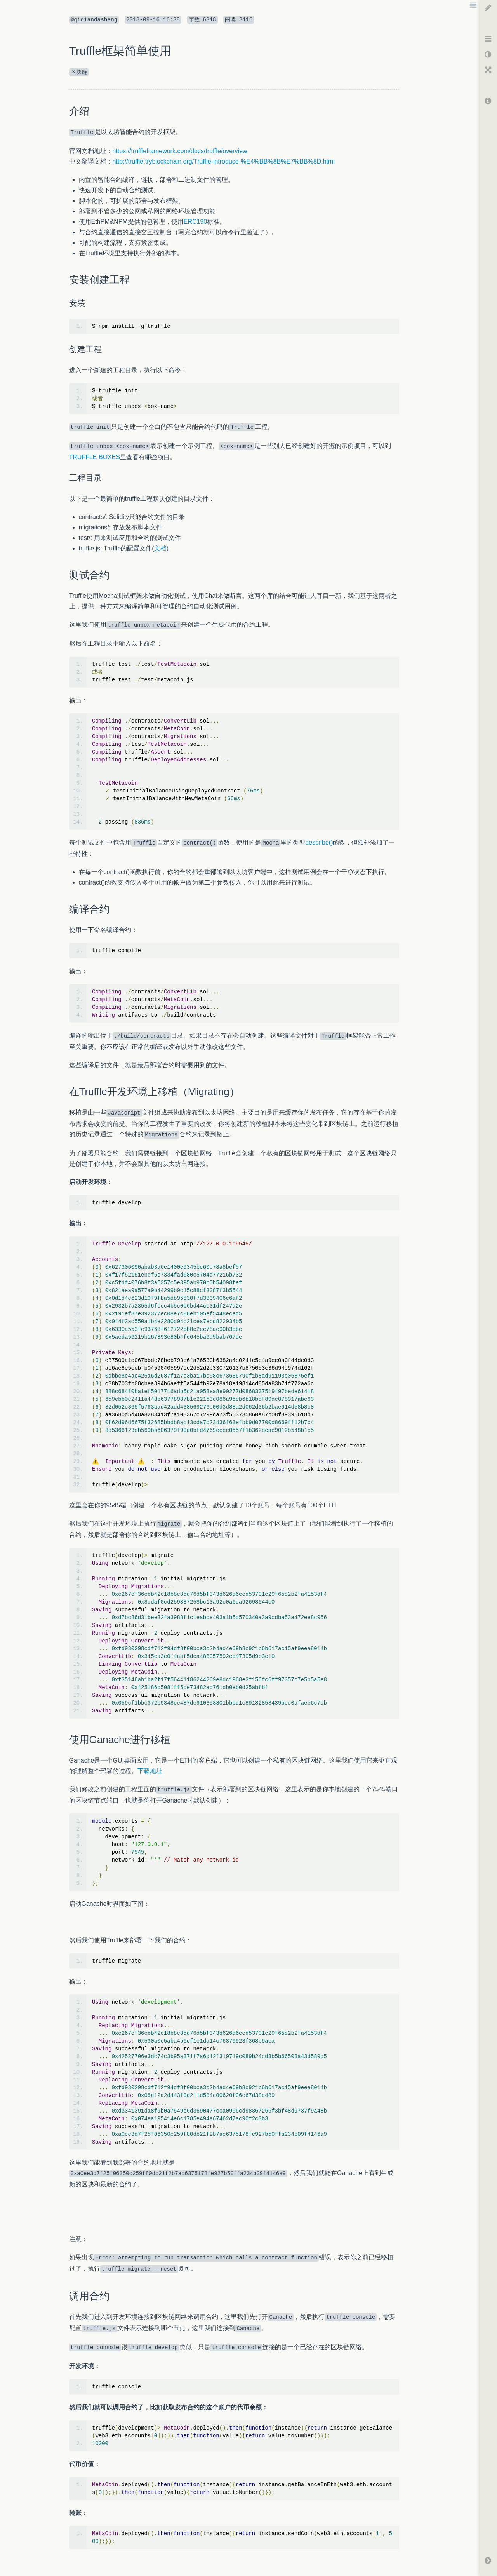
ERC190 (195, 221)
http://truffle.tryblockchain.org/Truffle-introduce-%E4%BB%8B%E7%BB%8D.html (224, 161)
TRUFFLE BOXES (94, 457)
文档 (160, 548)
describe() (319, 842)
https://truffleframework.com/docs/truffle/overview (180, 151)
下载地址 (149, 1771)
